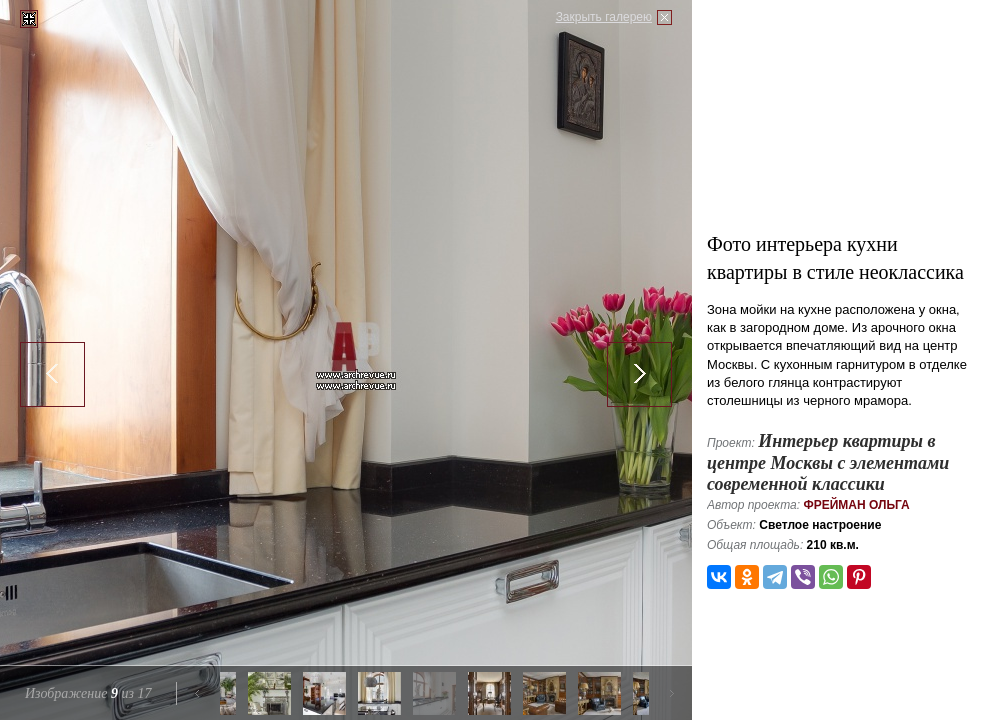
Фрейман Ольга (856, 505)
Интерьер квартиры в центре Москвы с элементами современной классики (828, 462)
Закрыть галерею (604, 17)
